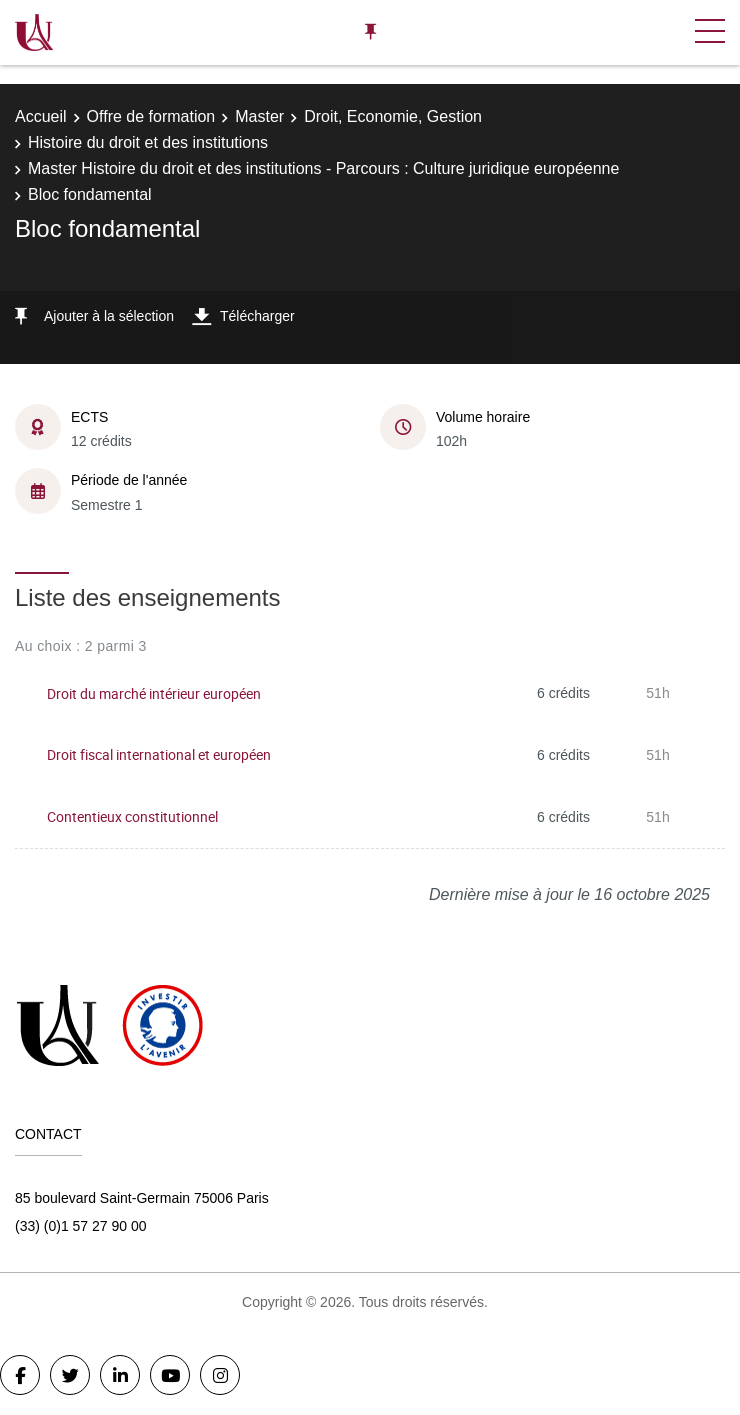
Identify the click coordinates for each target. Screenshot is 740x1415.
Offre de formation (151, 116)
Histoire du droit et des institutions (148, 142)
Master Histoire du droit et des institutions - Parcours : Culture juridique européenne (323, 168)
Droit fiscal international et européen (159, 754)
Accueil (41, 116)
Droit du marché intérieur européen (154, 693)
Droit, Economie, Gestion (393, 116)
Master (259, 116)
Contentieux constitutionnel (132, 816)
